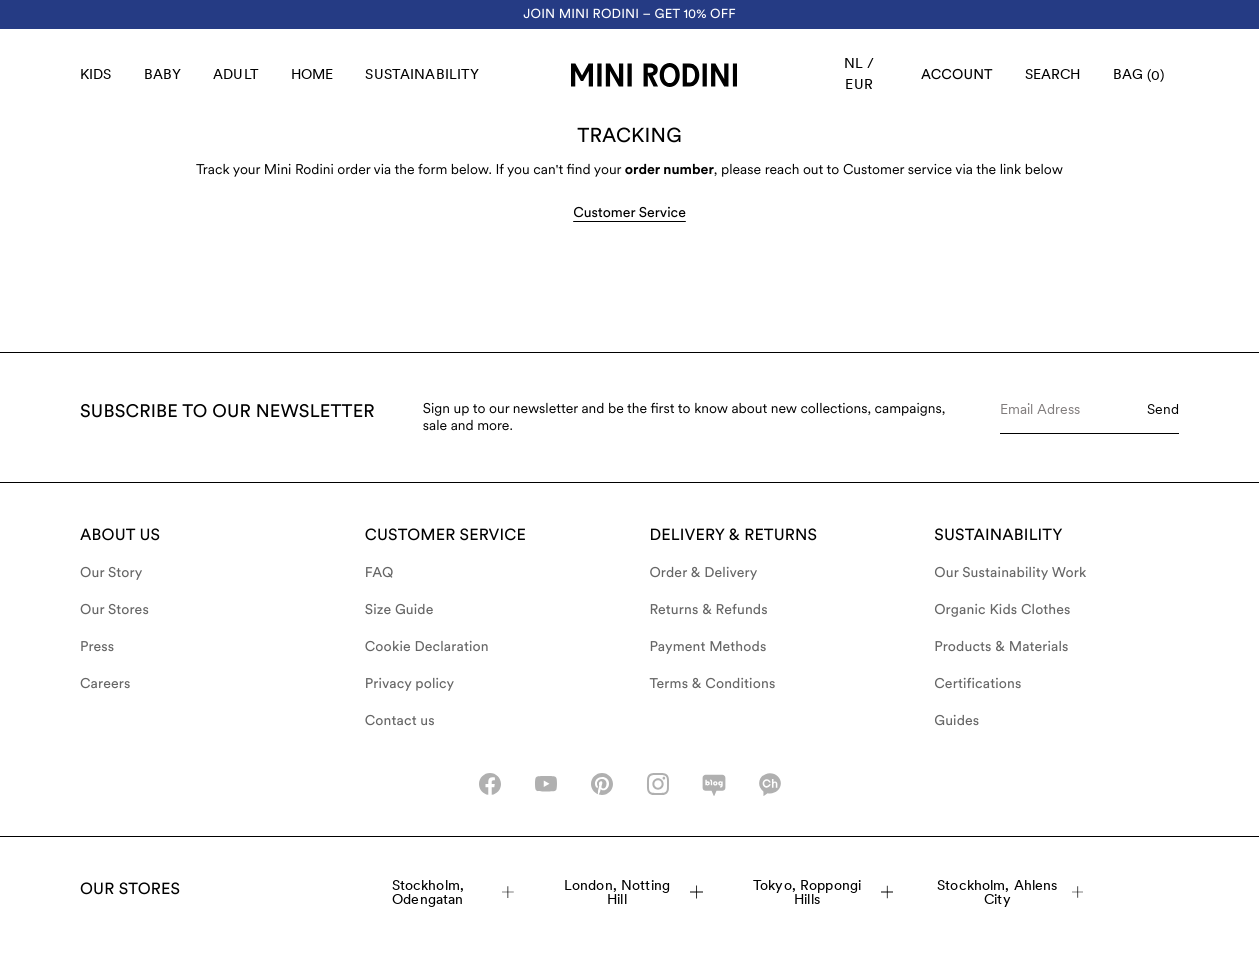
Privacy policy (410, 684)
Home (312, 74)
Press (97, 647)
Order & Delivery (704, 573)
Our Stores (114, 610)
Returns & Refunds (709, 610)
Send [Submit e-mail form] (1163, 409)
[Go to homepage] (654, 75)
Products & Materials (1001, 647)
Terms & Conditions (713, 684)
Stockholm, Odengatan (453, 892)
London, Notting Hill (634, 892)
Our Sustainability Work (1010, 573)
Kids (96, 74)
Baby (163, 74)
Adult (236, 74)
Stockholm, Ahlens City (1010, 892)
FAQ (379, 573)
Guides (956, 721)
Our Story (111, 573)
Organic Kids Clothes (1002, 610)
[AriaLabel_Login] (957, 75)
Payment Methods (708, 647)
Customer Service (629, 213)
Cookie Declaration (427, 647)
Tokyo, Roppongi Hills (823, 892)
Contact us (400, 721)
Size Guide (399, 610)
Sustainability (422, 74)
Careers (105, 684)
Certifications (977, 684)
